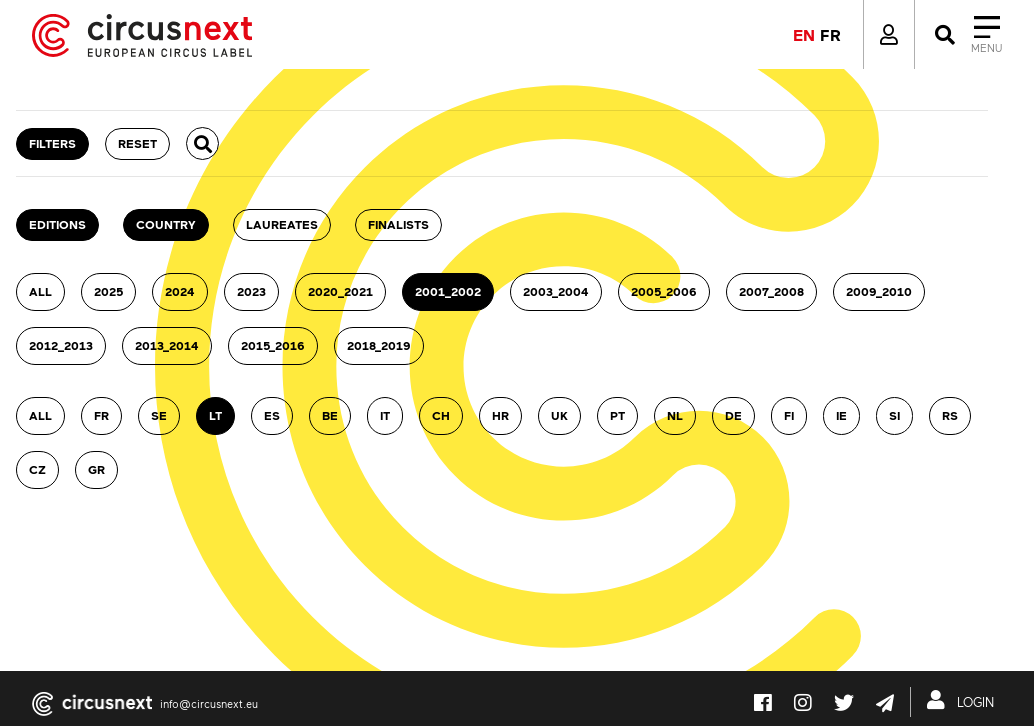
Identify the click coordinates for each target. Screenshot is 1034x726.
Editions (57, 224)
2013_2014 (167, 345)
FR (101, 415)
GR (96, 469)
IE (841, 415)
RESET (137, 143)
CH (441, 415)
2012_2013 (61, 345)
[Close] (966, 35)
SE (159, 415)
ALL (40, 291)
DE (733, 415)
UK (559, 415)
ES (272, 415)
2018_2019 (379, 345)
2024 (180, 291)
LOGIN (964, 700)
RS (950, 415)
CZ (37, 469)
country (166, 224)
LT (215, 415)
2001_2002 (448, 291)
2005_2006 (664, 291)
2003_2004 (556, 291)
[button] (202, 143)
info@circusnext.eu (209, 703)
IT (385, 415)
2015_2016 (273, 345)
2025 (108, 291)
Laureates (282, 224)
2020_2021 (340, 291)
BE (330, 415)
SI (894, 415)
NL (675, 415)
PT (617, 415)
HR (500, 415)
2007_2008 (771, 291)
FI (789, 415)
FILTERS (52, 143)
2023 (251, 291)
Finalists (398, 224)
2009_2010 (879, 291)
